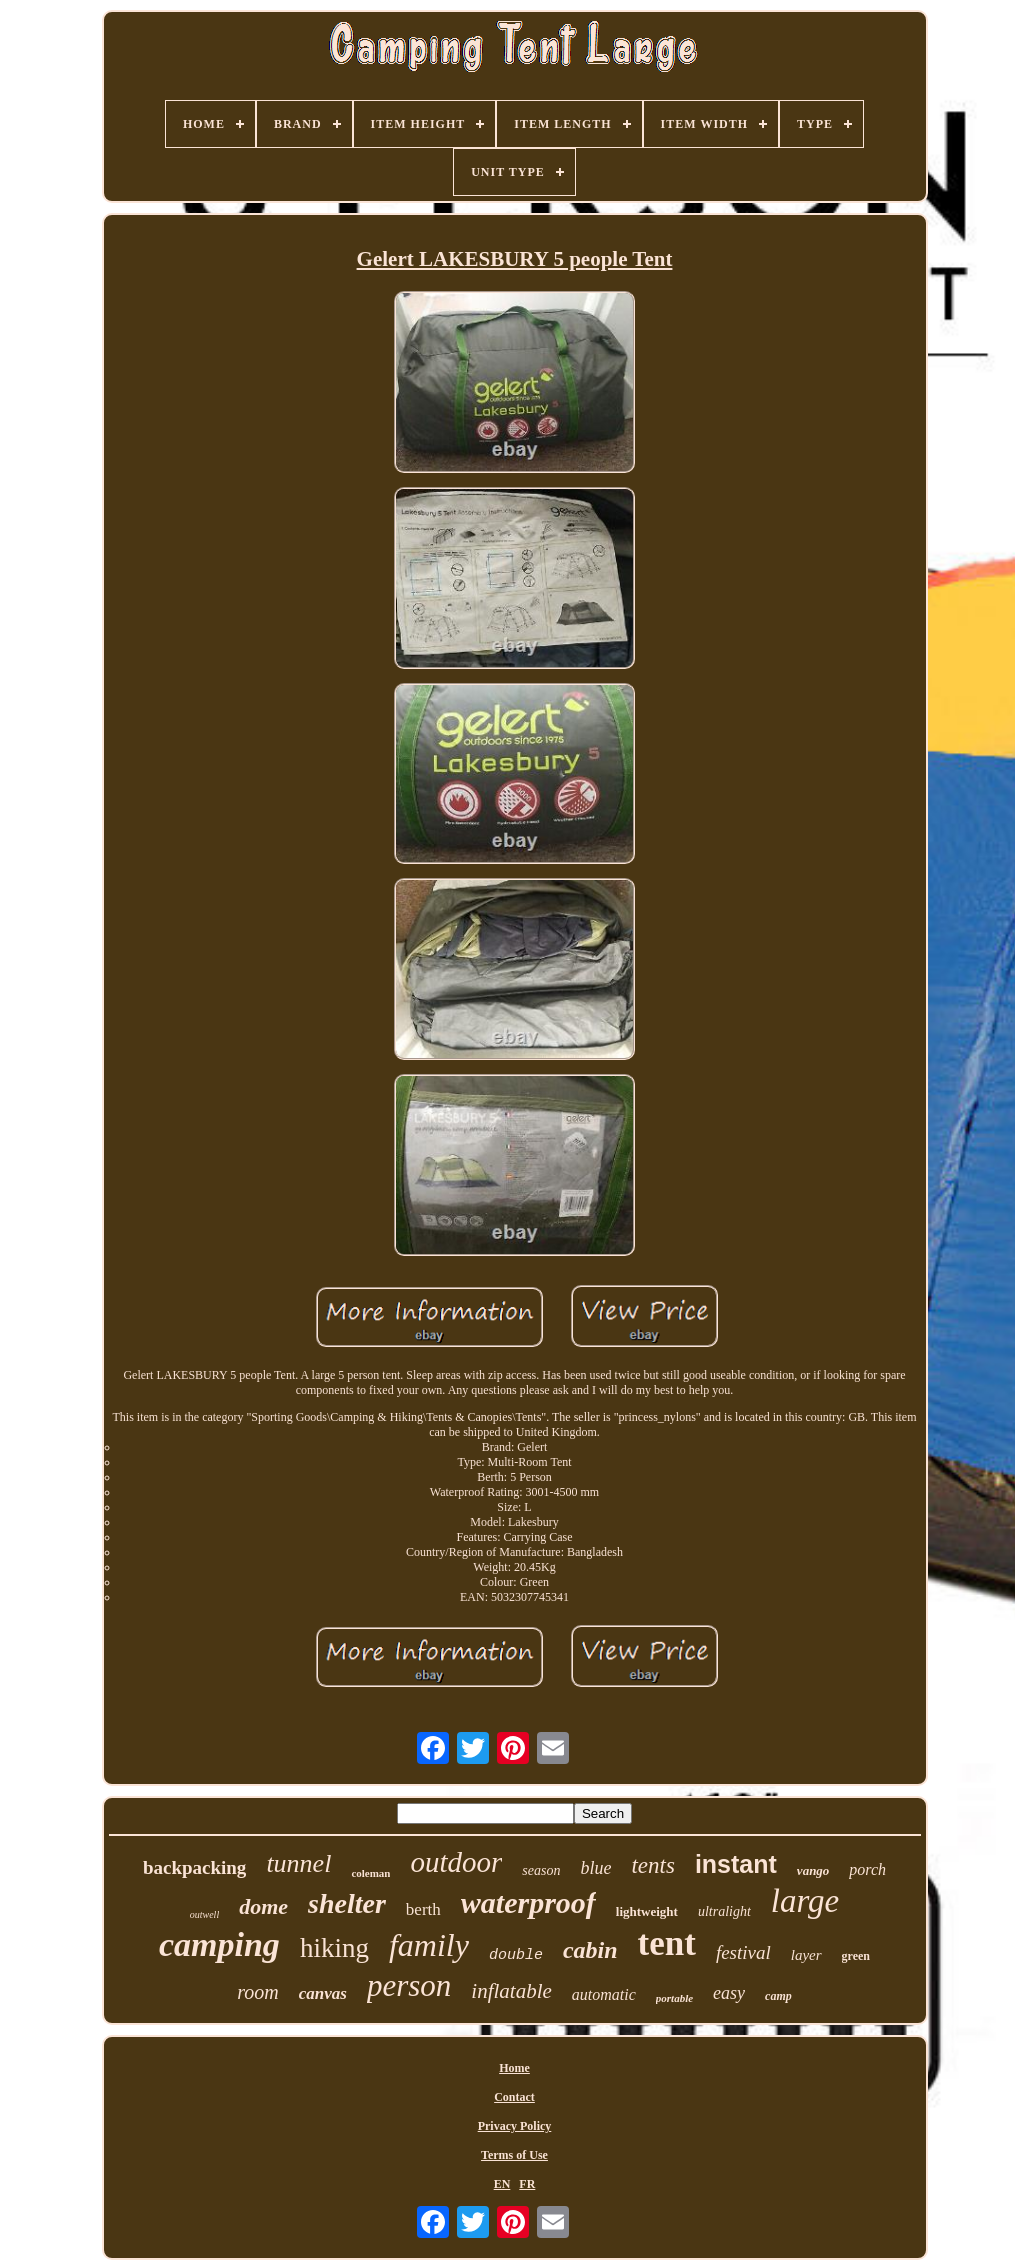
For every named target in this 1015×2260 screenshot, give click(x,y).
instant (736, 1864)
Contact (514, 2097)
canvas (323, 1993)
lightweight (647, 1911)
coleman (370, 1873)
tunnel (298, 1863)
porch (867, 1869)
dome (263, 1906)
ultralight (724, 1911)
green (856, 1956)
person (409, 1985)
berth (423, 1909)
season (541, 1870)
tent (667, 1943)
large (805, 1901)
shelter (347, 1903)
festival (743, 1952)
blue (595, 1868)
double (516, 1955)
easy (729, 1993)
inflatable (511, 1991)
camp (778, 1996)
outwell (204, 1914)
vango (813, 1870)
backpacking (194, 1867)
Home (514, 2068)
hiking (334, 1948)
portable (674, 1998)
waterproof (528, 1902)
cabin (590, 1950)
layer (806, 1955)
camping (219, 1944)
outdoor (456, 1862)
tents (652, 1865)
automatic (604, 1994)
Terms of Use (514, 2155)
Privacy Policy (515, 2126)
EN (502, 2184)
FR (527, 2184)
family (429, 1945)
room (257, 1992)
